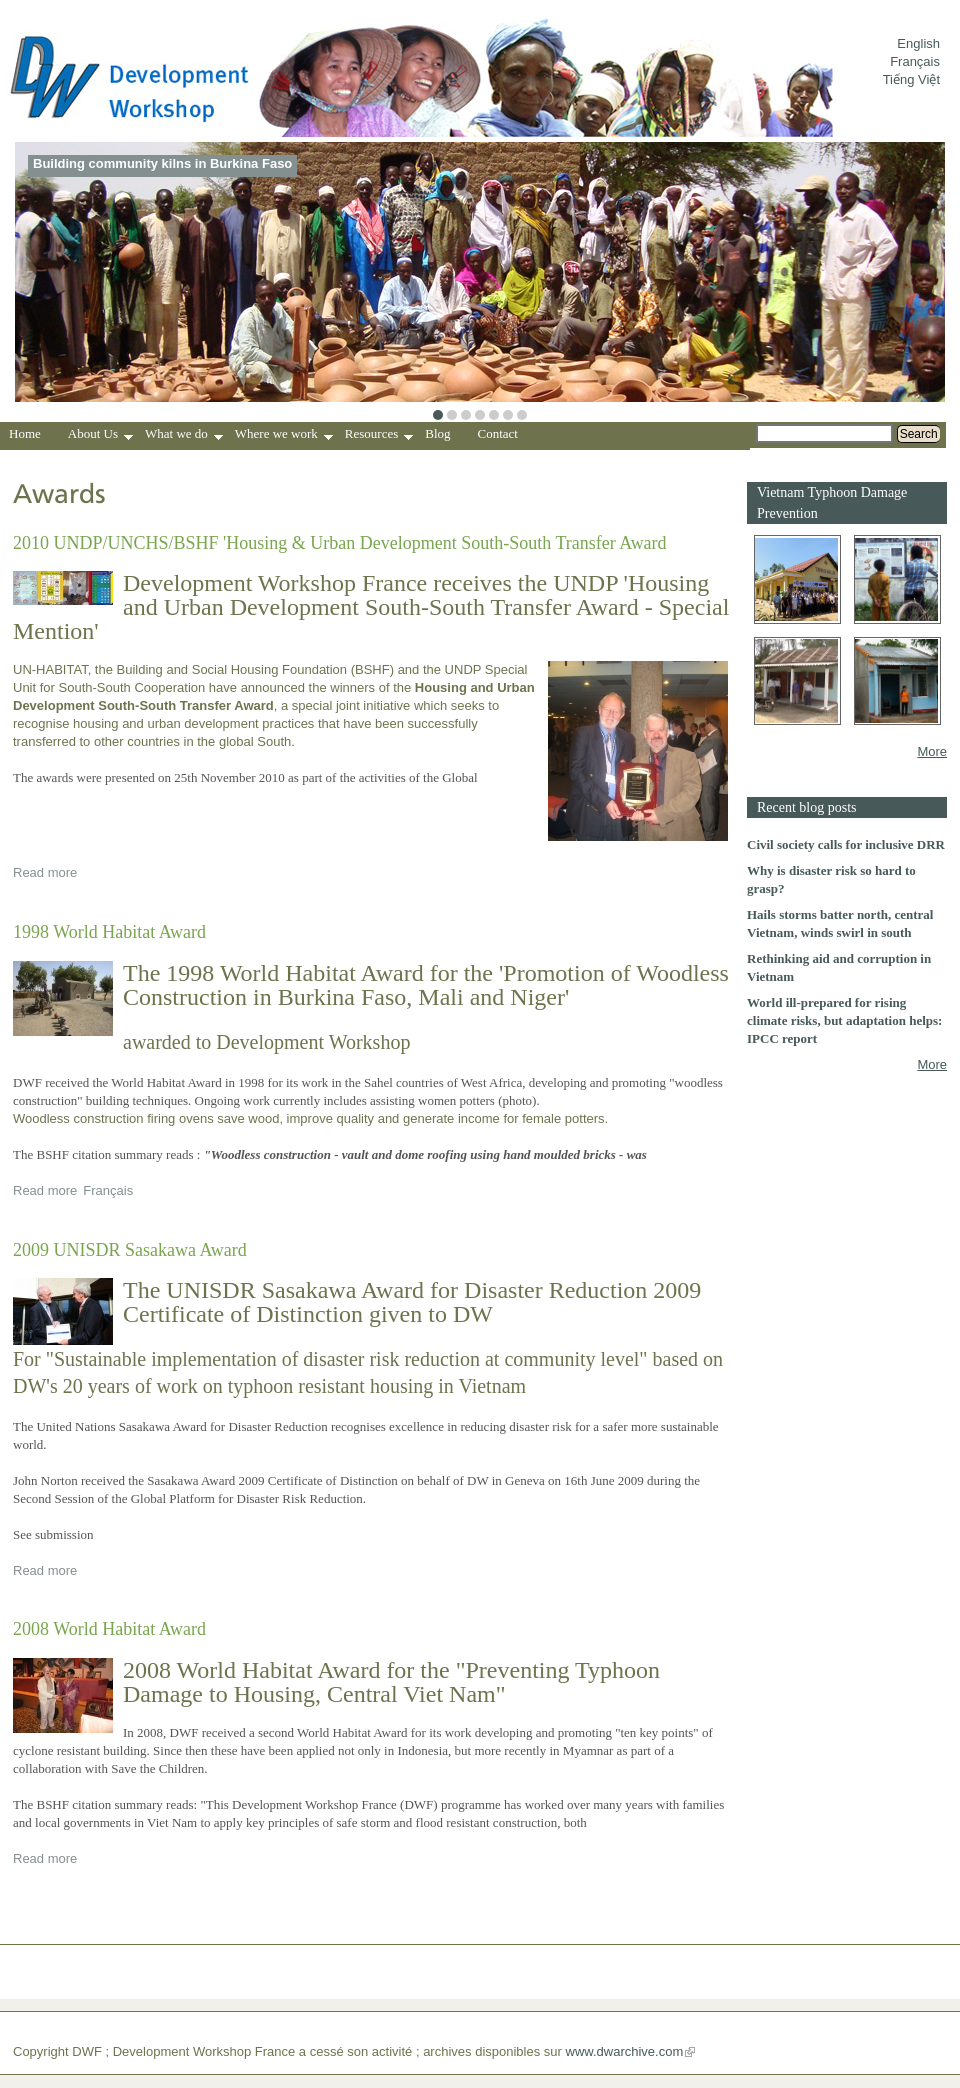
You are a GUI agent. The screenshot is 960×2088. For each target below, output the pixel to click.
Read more (45, 872)
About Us (100, 436)
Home (25, 433)
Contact (498, 433)
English (918, 43)
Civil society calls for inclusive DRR (846, 844)
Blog (437, 433)
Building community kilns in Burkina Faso (162, 163)
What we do (184, 436)
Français (915, 61)
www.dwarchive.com (625, 2051)
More (932, 751)
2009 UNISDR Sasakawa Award (130, 1250)
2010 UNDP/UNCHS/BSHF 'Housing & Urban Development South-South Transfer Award (340, 543)
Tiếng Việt (911, 79)
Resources (379, 436)
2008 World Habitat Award (109, 1629)
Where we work (284, 436)
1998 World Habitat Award (109, 932)
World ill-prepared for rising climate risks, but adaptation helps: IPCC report (844, 1020)
